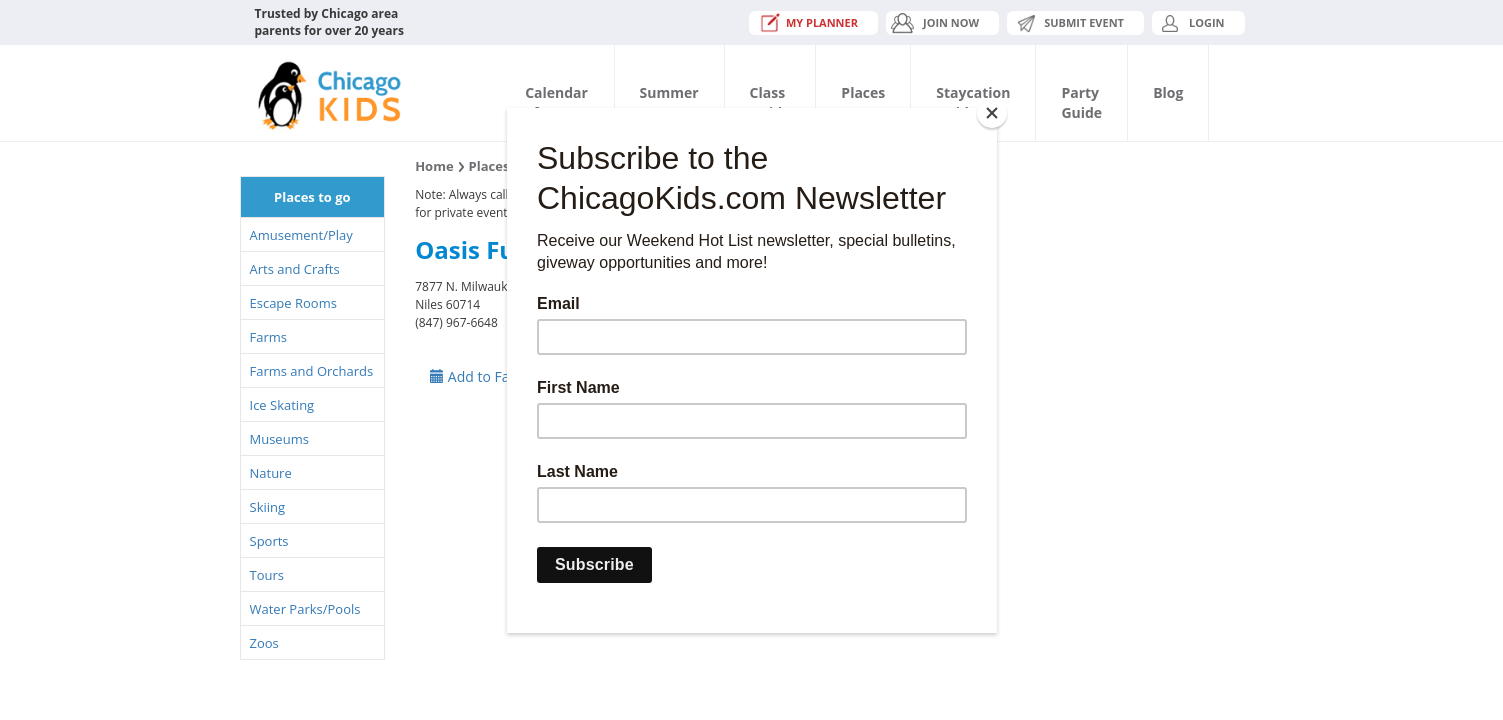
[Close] (992, 113)
